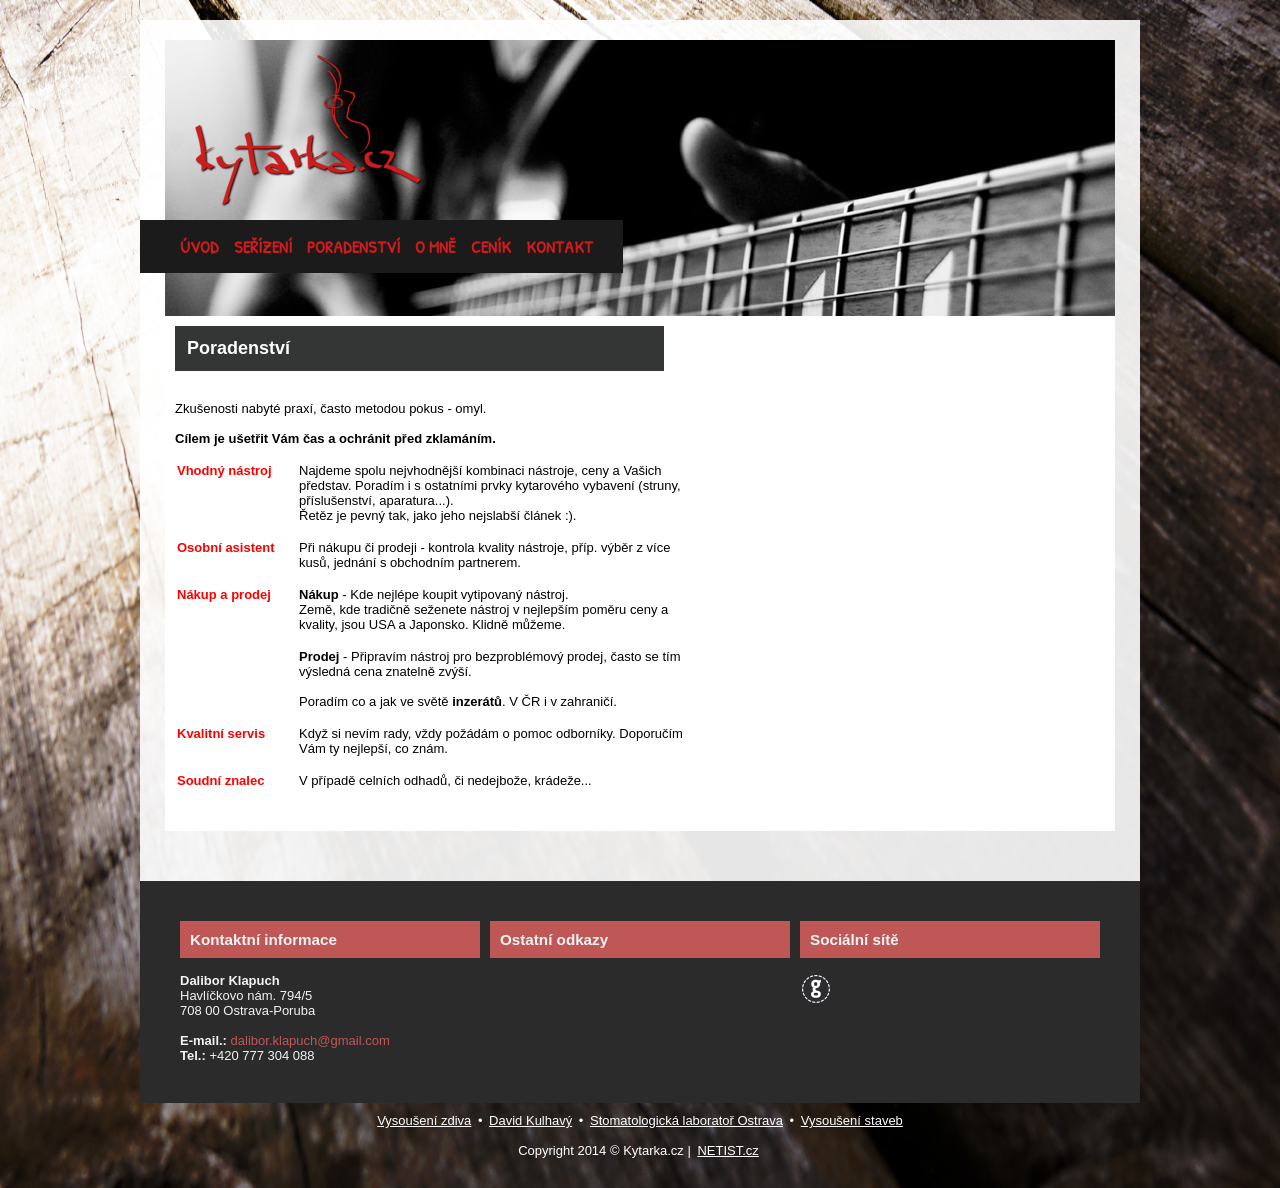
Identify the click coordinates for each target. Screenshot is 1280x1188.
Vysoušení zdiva (424, 1120)
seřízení (263, 246)
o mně (435, 246)
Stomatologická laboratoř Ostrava (686, 1120)
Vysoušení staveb (852, 1120)
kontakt (559, 246)
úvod (199, 246)
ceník (491, 246)
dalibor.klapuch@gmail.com (308, 1040)
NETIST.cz (727, 1150)
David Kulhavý (530, 1120)
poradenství (353, 246)
